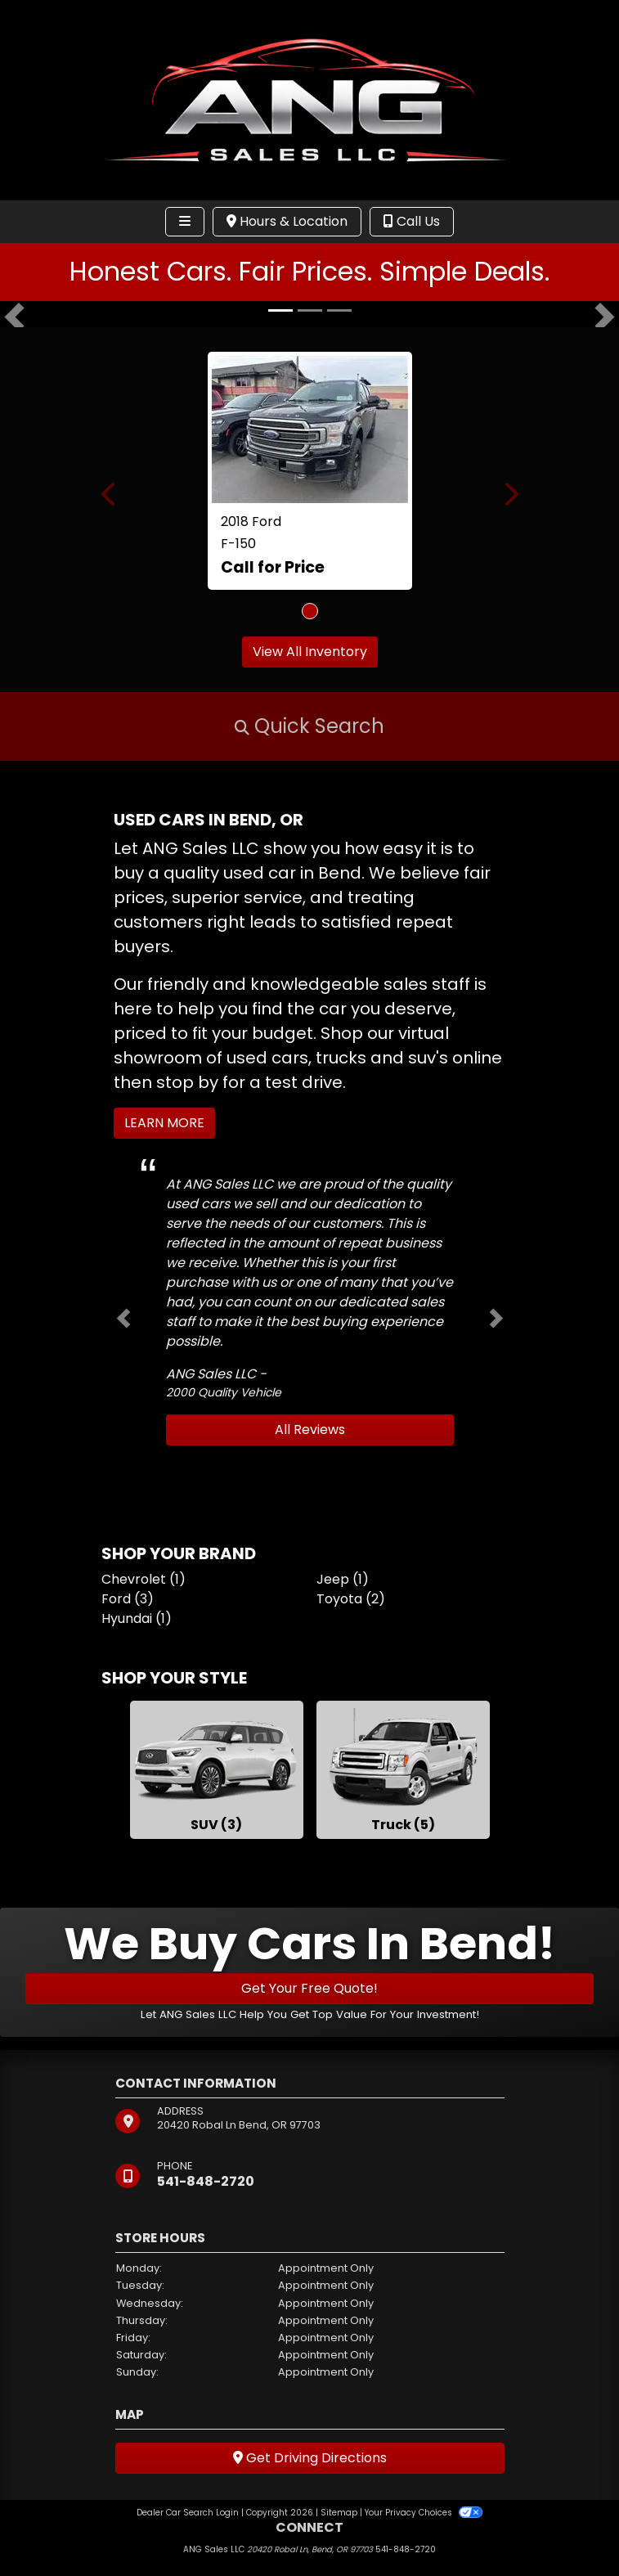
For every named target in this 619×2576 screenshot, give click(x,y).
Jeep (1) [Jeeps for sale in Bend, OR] (342, 1579)
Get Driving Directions (310, 2457)
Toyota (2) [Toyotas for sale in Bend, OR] (350, 1598)
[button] (14, 317)
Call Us (412, 221)
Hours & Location (287, 221)
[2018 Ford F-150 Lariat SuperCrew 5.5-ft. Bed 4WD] (310, 429)
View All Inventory (310, 651)
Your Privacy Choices (423, 2512)
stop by (187, 1082)
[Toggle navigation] (184, 221)
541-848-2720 (205, 2181)
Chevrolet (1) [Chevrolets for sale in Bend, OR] (143, 1579)
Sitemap (339, 2512)
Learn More (164, 1122)
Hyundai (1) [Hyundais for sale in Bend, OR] (136, 1618)
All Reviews (310, 1429)
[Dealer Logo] (310, 99)
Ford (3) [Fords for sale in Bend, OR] (127, 1598)
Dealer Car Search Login (188, 2512)
